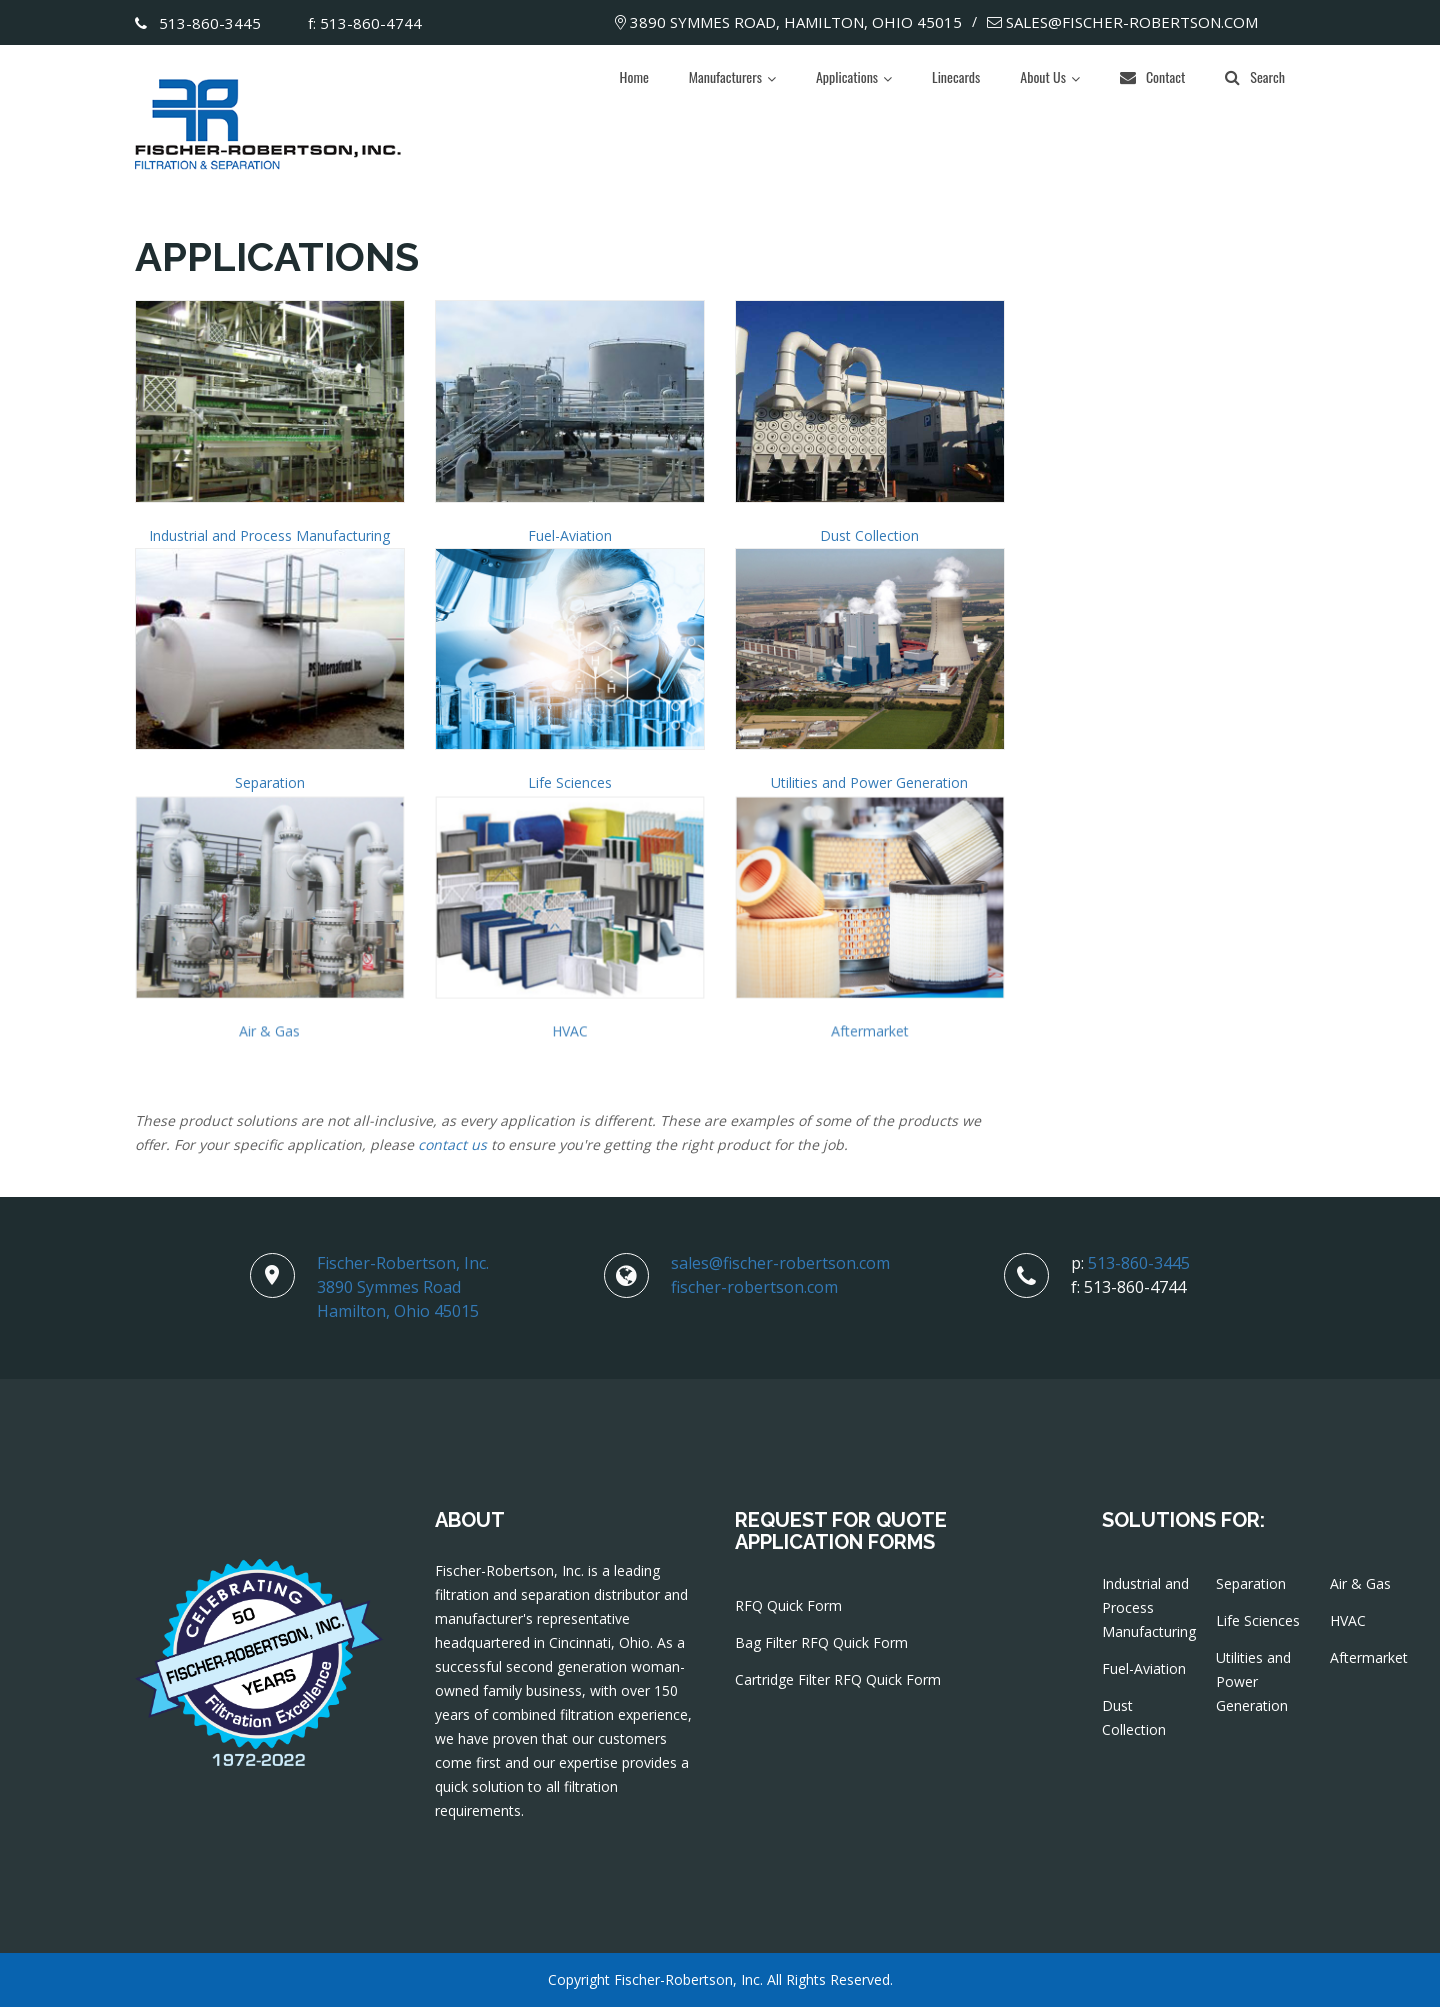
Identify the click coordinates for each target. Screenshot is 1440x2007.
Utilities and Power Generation (869, 782)
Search (1255, 76)
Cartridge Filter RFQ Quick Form (838, 1679)
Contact (1152, 76)
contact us (452, 1144)
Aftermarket (870, 1036)
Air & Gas (270, 1036)
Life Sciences (570, 782)
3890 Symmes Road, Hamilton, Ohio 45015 (788, 22)
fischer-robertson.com (754, 1287)
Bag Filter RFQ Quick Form (821, 1642)
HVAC (570, 1036)
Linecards (956, 76)
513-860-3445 (198, 23)
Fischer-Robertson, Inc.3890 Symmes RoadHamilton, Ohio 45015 (403, 1287)
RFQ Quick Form (788, 1605)
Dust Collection (869, 535)
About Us (1043, 76)
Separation (270, 782)
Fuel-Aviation (570, 535)
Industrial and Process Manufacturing (269, 535)
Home (634, 76)
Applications (847, 76)
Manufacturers (725, 76)
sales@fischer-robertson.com (1122, 22)
